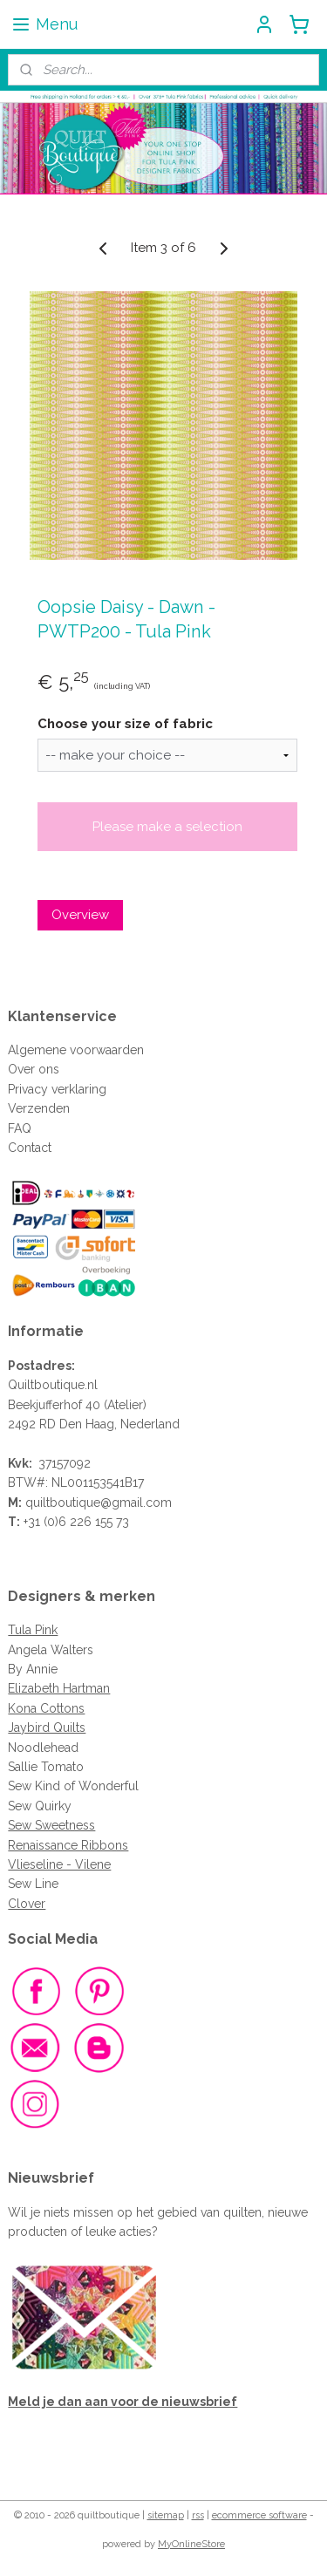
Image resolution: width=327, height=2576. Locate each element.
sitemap (165, 2515)
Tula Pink (33, 1630)
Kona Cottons (46, 1708)
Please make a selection (167, 827)
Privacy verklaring (57, 1089)
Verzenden (39, 1108)
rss (198, 2515)
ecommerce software (259, 2515)
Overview (80, 915)
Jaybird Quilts (46, 1727)
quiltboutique (62, 1502)
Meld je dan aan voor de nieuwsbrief (122, 2402)
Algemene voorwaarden (76, 1050)
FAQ (19, 1128)
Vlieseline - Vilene (59, 1864)
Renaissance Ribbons (68, 1845)
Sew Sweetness (51, 1825)
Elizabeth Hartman (59, 1688)
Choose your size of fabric (125, 724)
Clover (26, 1904)
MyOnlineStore (191, 2544)
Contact (29, 1148)
